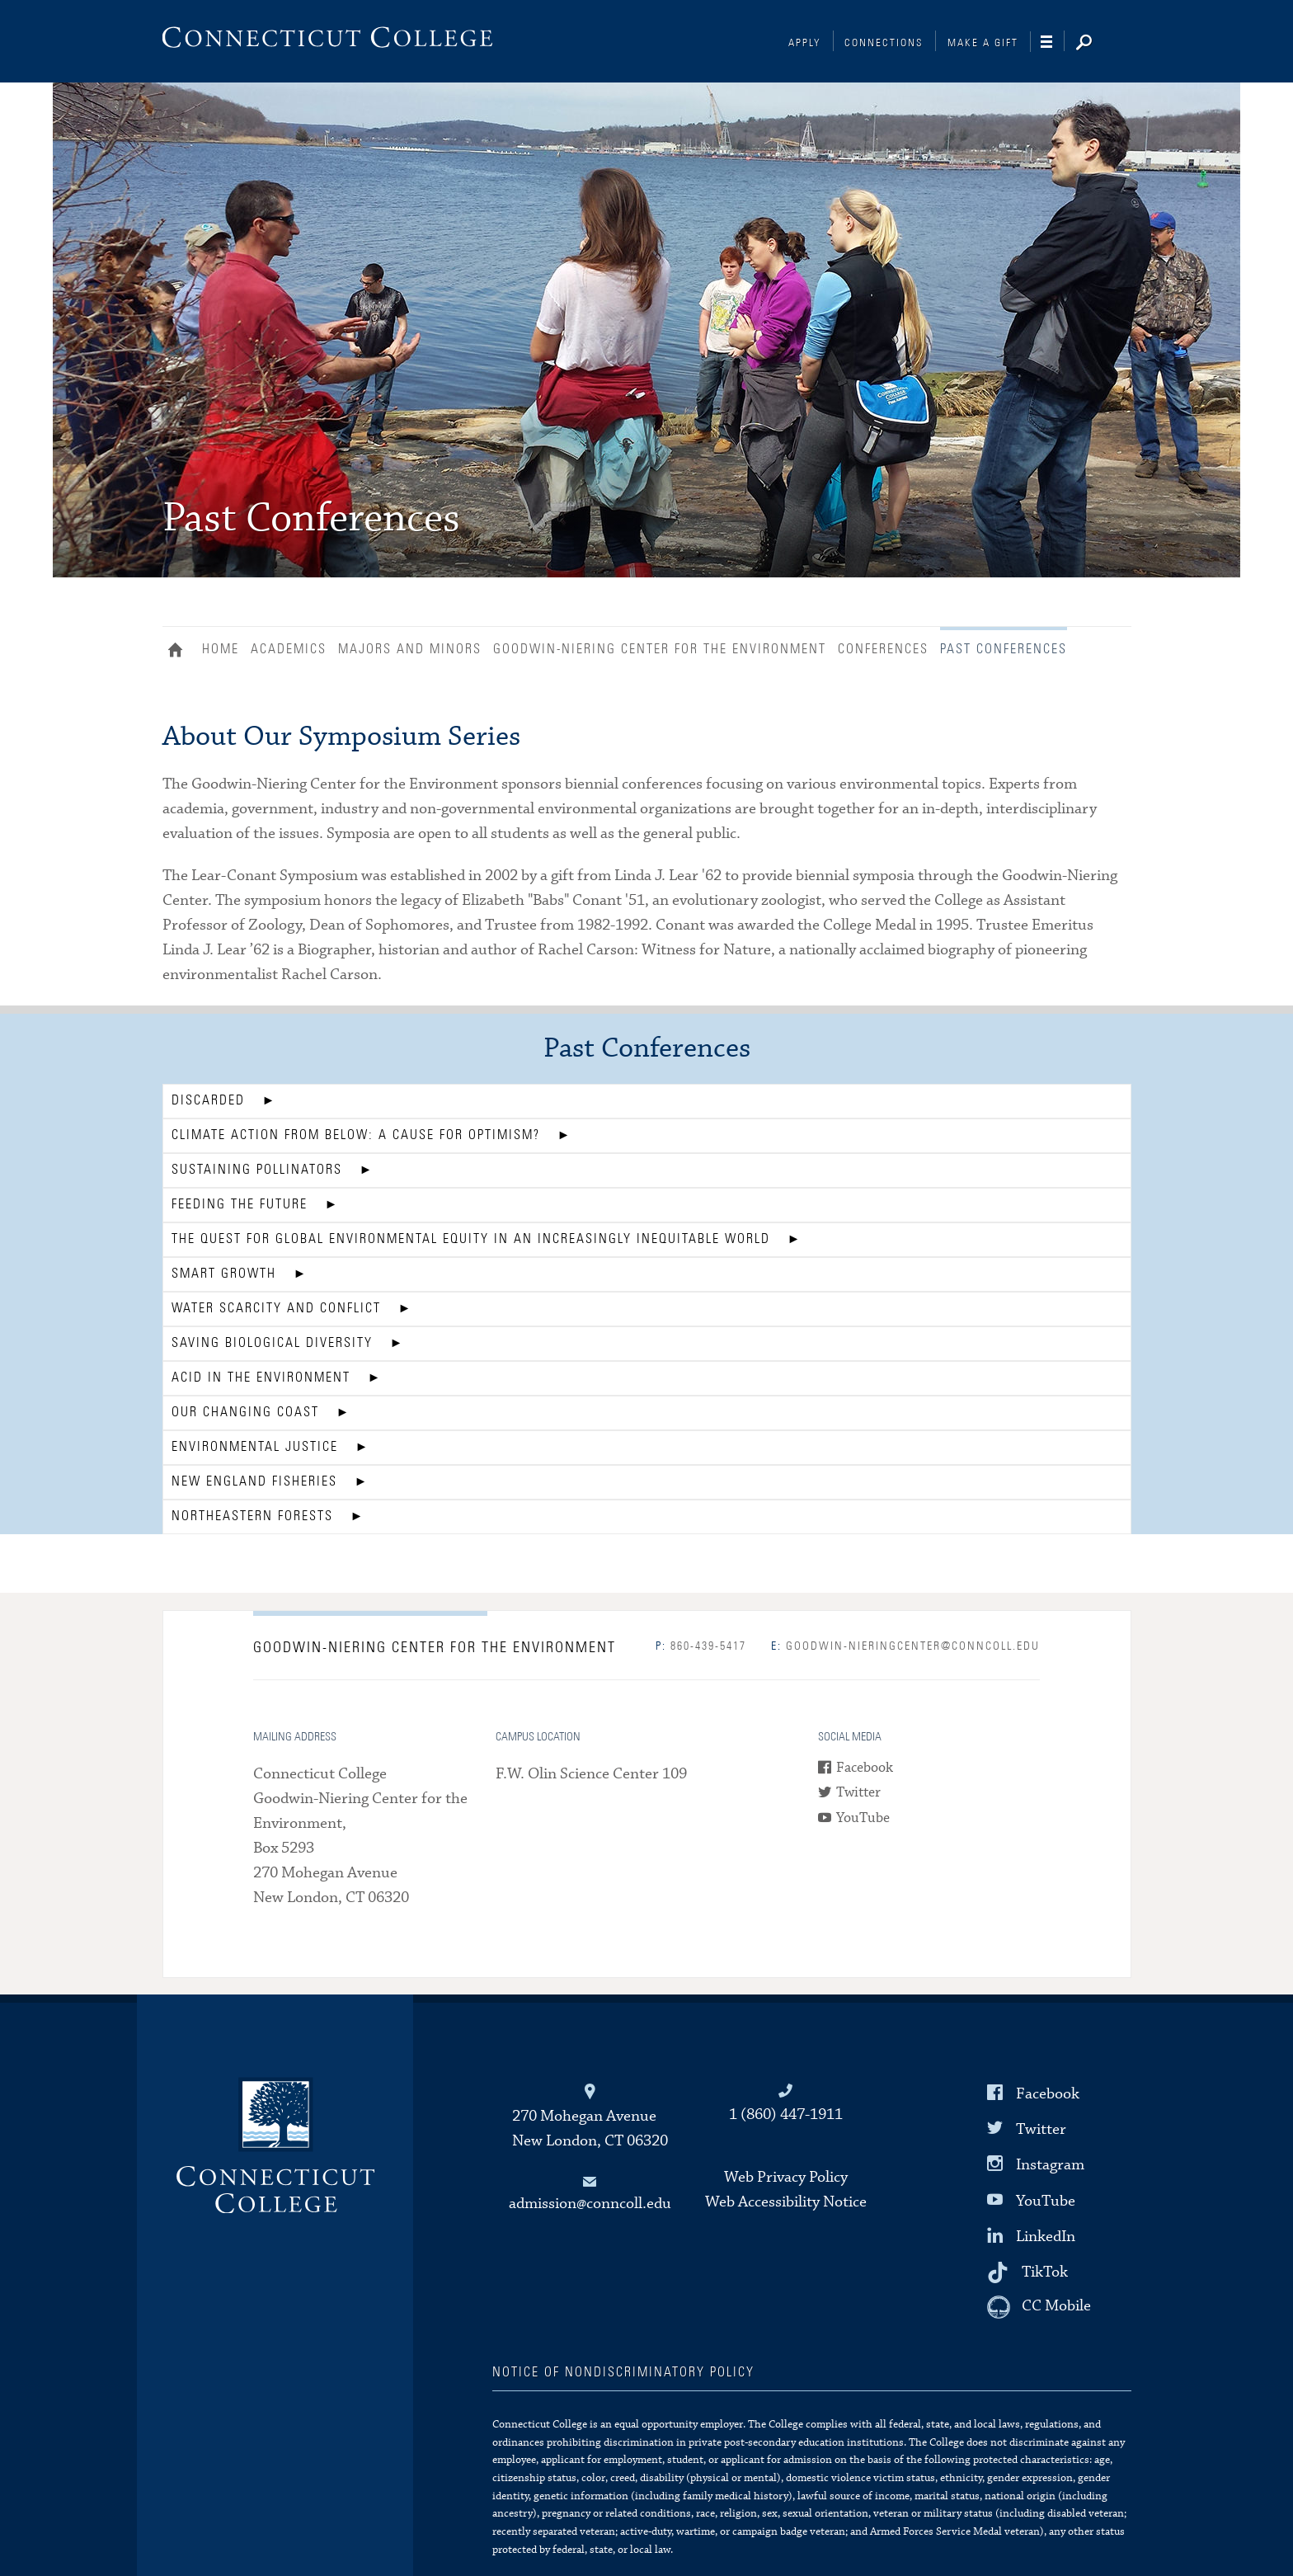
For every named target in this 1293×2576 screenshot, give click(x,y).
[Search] (1096, 44)
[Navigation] (1053, 42)
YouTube (863, 1818)
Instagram (1050, 2165)
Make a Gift (982, 43)
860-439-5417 (701, 1646)
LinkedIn (1045, 2236)
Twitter (858, 1792)
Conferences (883, 649)
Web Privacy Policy (786, 2177)
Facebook (864, 1768)
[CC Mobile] (1039, 2307)
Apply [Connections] (804, 43)
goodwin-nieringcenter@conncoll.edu (905, 1646)
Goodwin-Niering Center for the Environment (659, 649)
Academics (289, 649)
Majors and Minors (410, 649)
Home (179, 651)
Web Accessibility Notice (786, 2202)
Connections (884, 43)
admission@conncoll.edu (590, 2203)
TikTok (1045, 2272)
